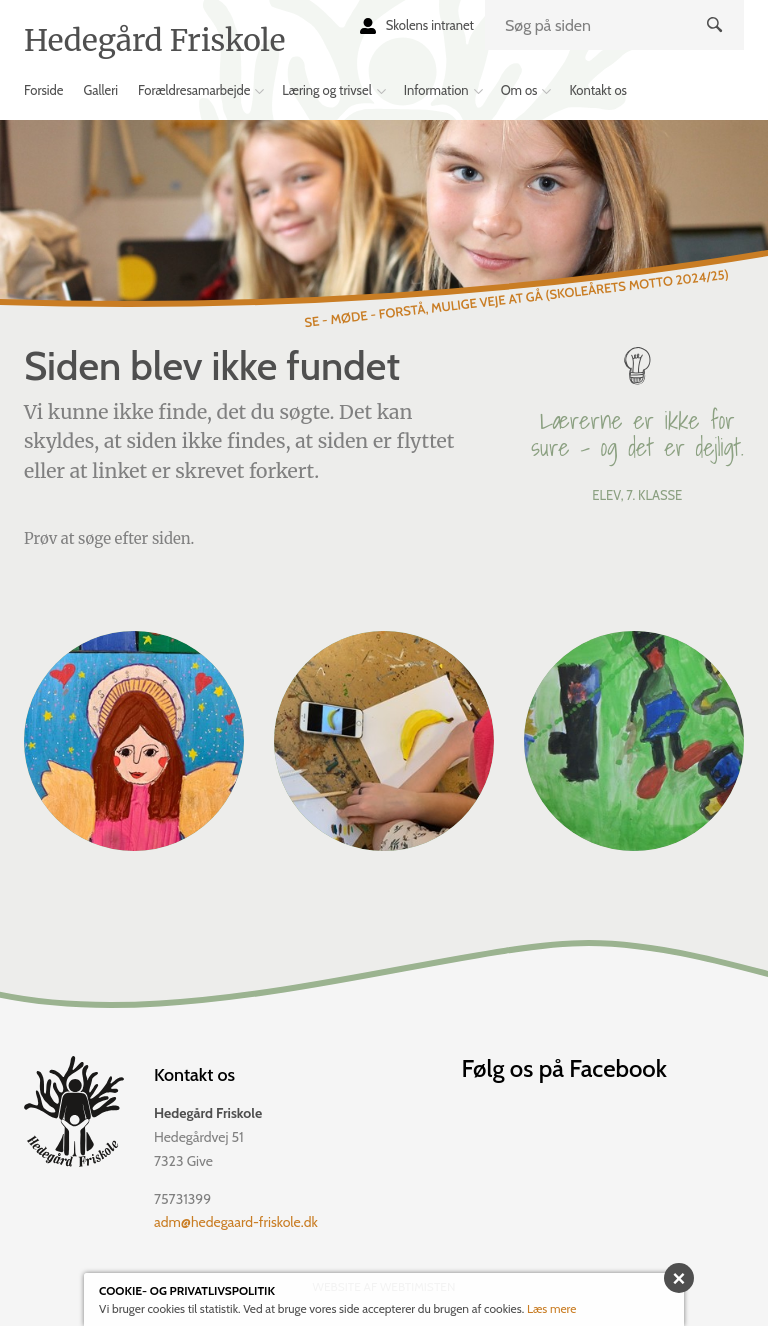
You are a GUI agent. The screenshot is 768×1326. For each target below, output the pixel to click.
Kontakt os (598, 90)
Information (436, 90)
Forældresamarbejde (194, 90)
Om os (519, 90)
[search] (614, 25)
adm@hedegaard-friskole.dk (236, 1222)
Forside (44, 90)
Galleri (101, 90)
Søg (716, 41)
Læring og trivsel (326, 90)
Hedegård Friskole (154, 40)
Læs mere (552, 1308)
